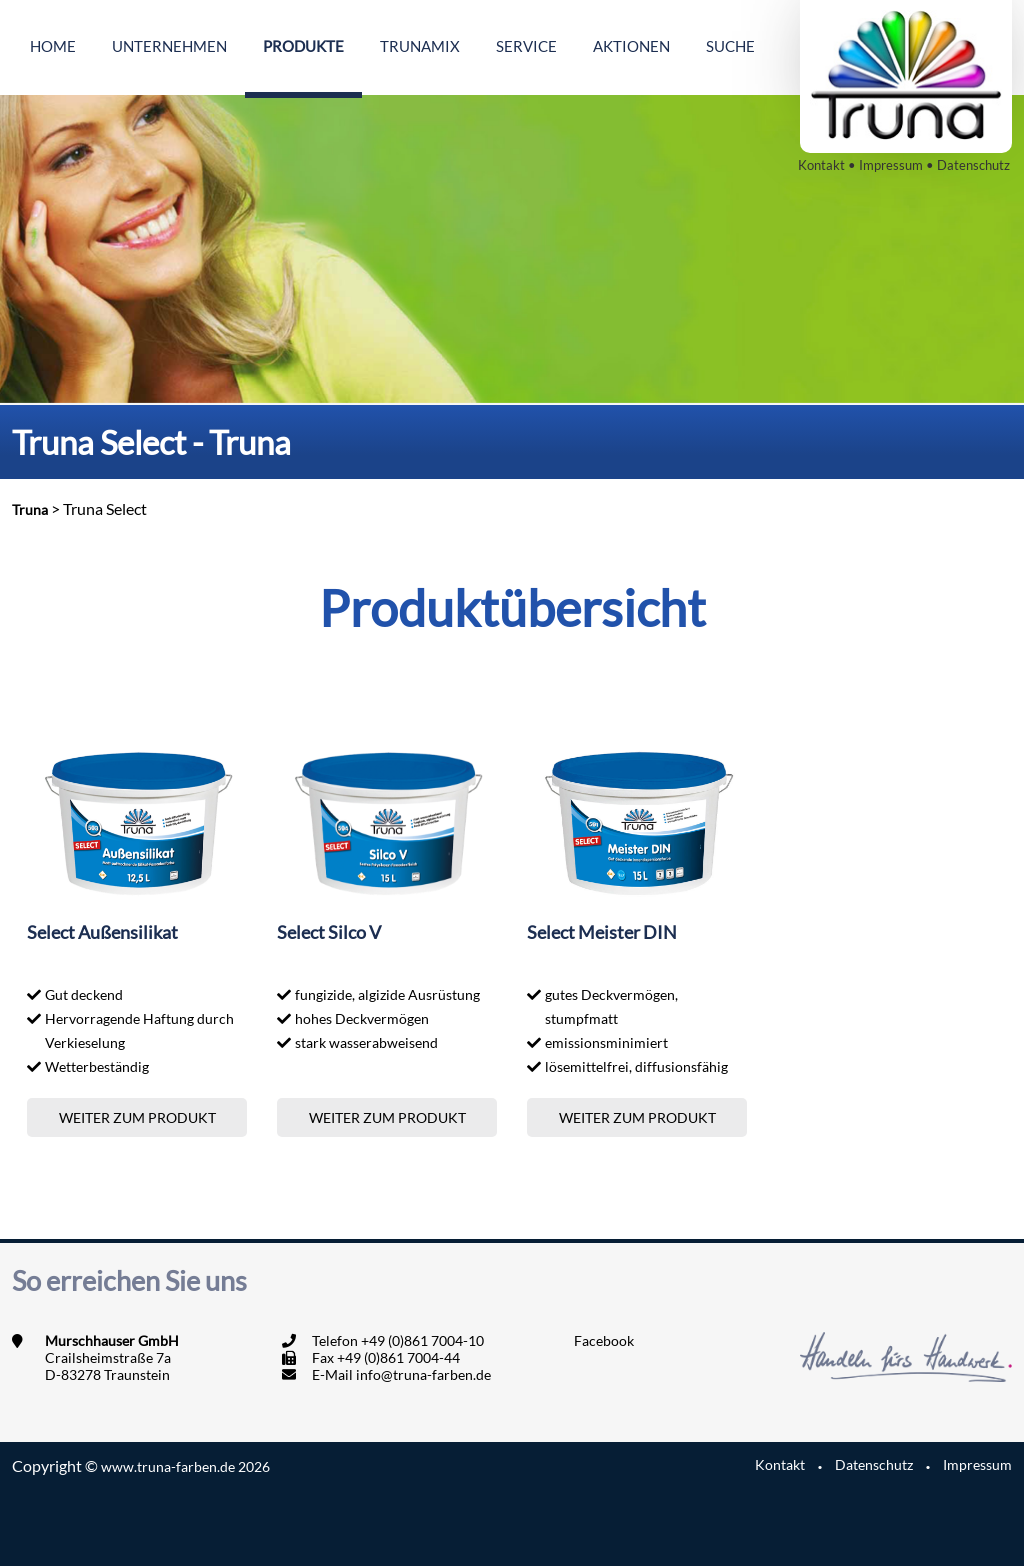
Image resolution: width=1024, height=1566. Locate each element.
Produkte (303, 46)
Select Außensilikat (102, 932)
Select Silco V (329, 932)
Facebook (604, 1340)
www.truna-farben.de (185, 1466)
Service (526, 46)
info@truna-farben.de (423, 1374)
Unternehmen (169, 46)
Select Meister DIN (602, 932)
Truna (30, 509)
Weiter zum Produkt (137, 1117)
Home (53, 46)
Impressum (891, 165)
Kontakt (821, 165)
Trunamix (420, 46)
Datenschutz (973, 165)
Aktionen (631, 46)
